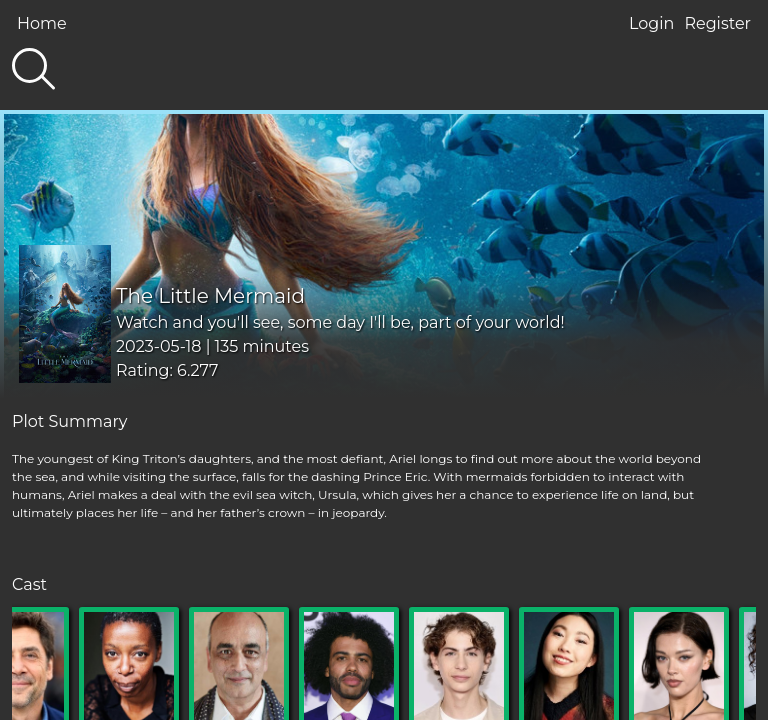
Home (42, 23)
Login (651, 23)
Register (717, 23)
